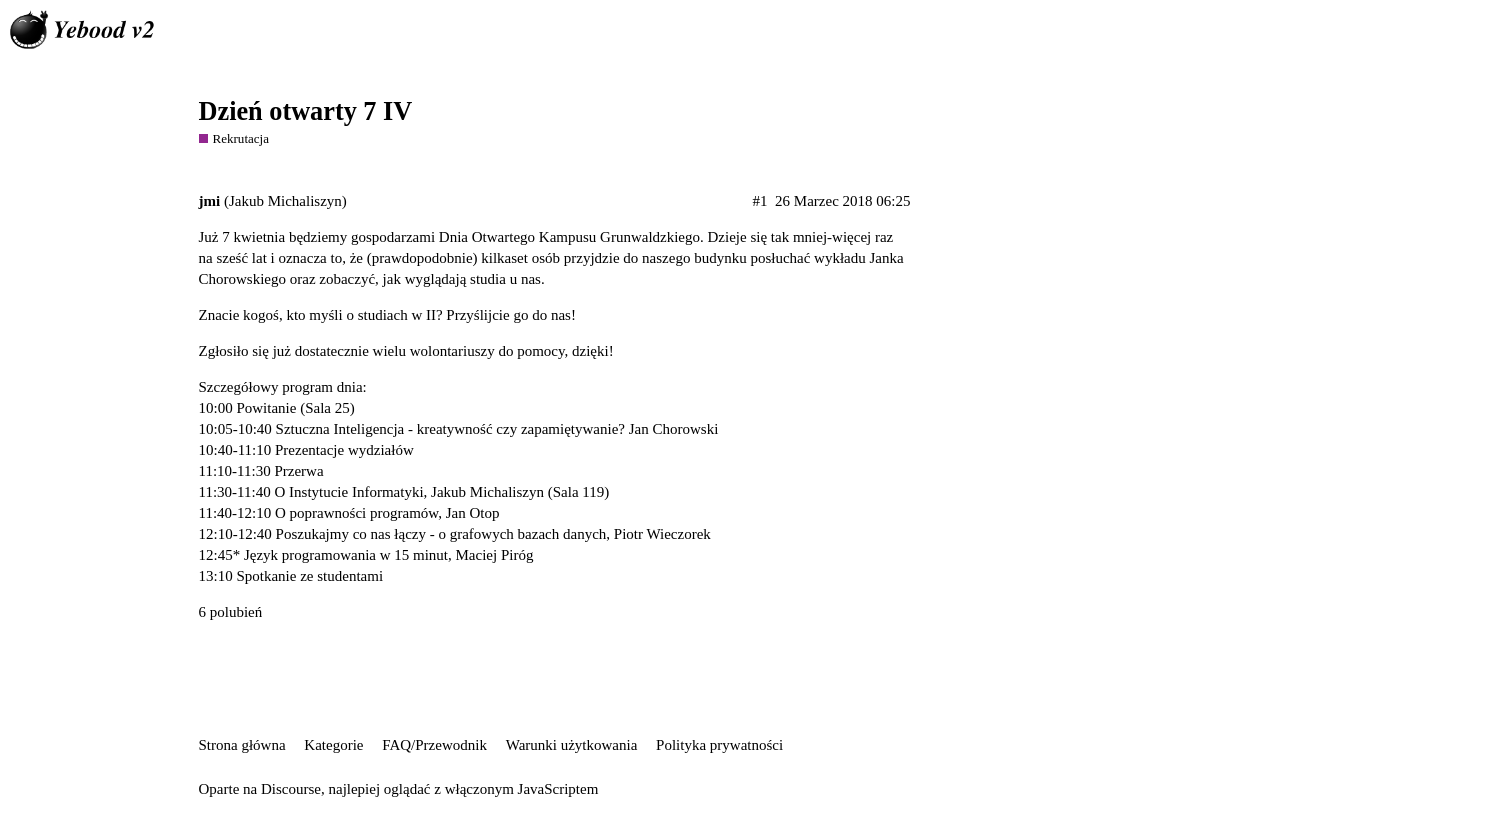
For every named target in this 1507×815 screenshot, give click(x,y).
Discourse (291, 789)
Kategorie (333, 745)
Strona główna (242, 745)
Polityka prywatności (719, 745)
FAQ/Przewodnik (434, 745)
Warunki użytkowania (572, 745)
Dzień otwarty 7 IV (306, 111)
